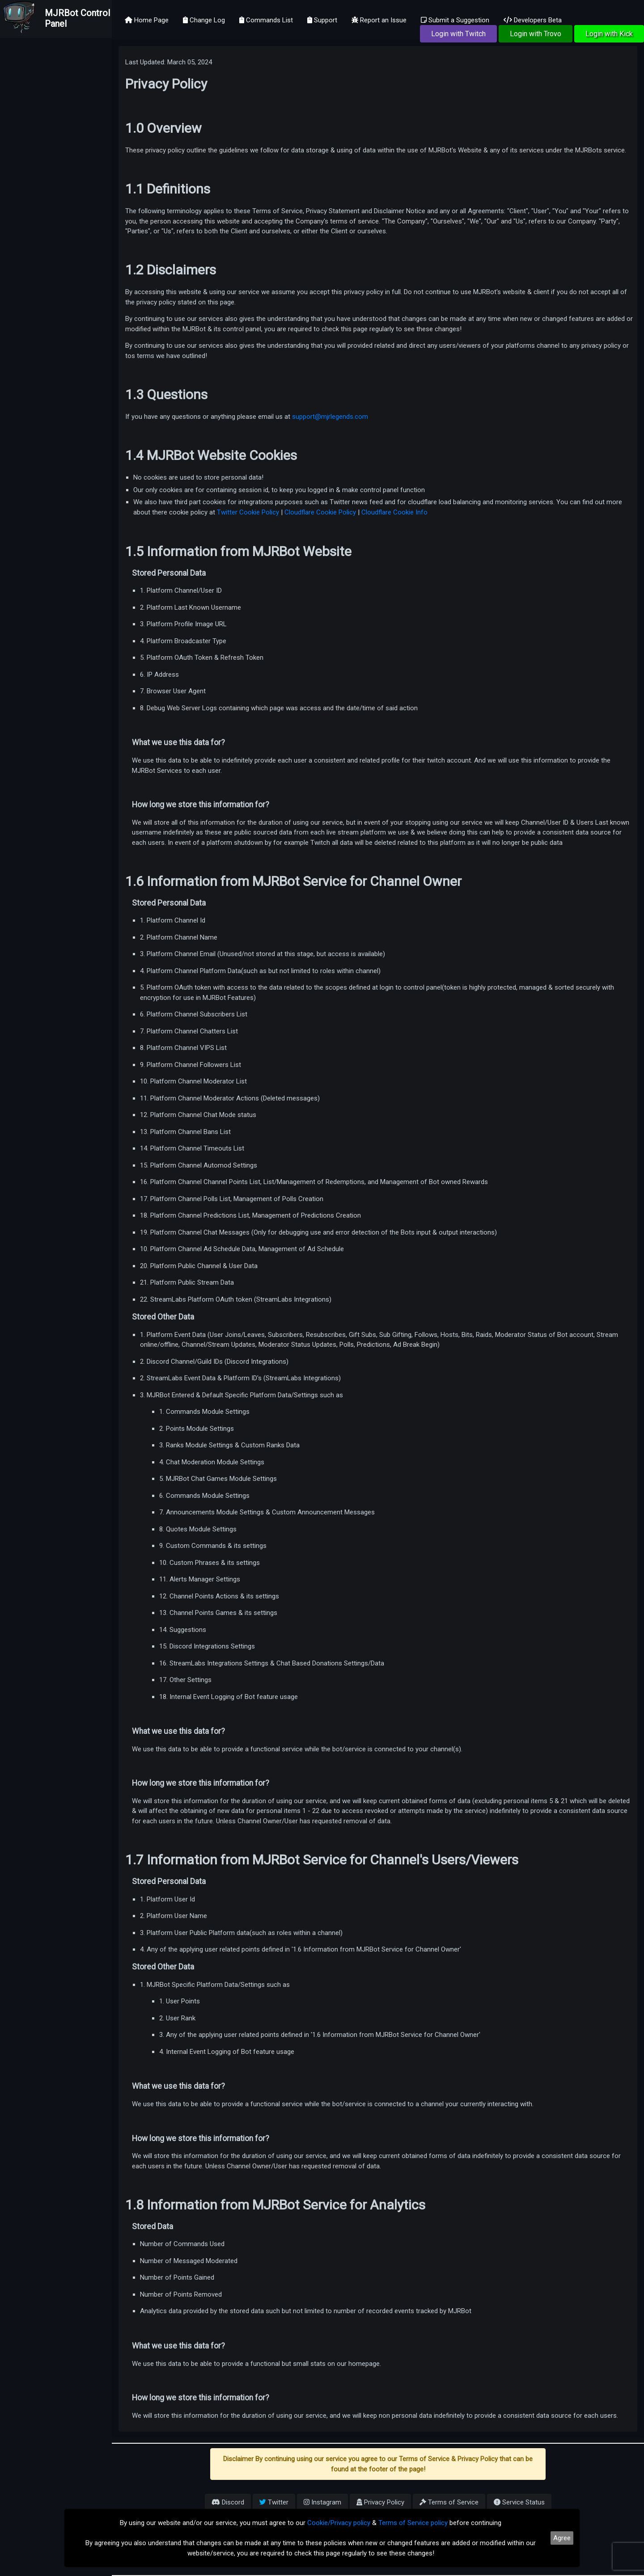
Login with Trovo (535, 34)
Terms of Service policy (413, 2523)
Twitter (273, 2502)
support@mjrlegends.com (330, 417)
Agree (562, 2538)
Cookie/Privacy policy (338, 2523)
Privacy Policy (380, 2502)
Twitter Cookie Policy (248, 512)
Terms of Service (449, 2502)
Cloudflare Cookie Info (394, 512)
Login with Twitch (458, 34)
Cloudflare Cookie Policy (320, 512)
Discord (228, 2502)
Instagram (322, 2502)
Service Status (519, 2502)
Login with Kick (609, 34)
